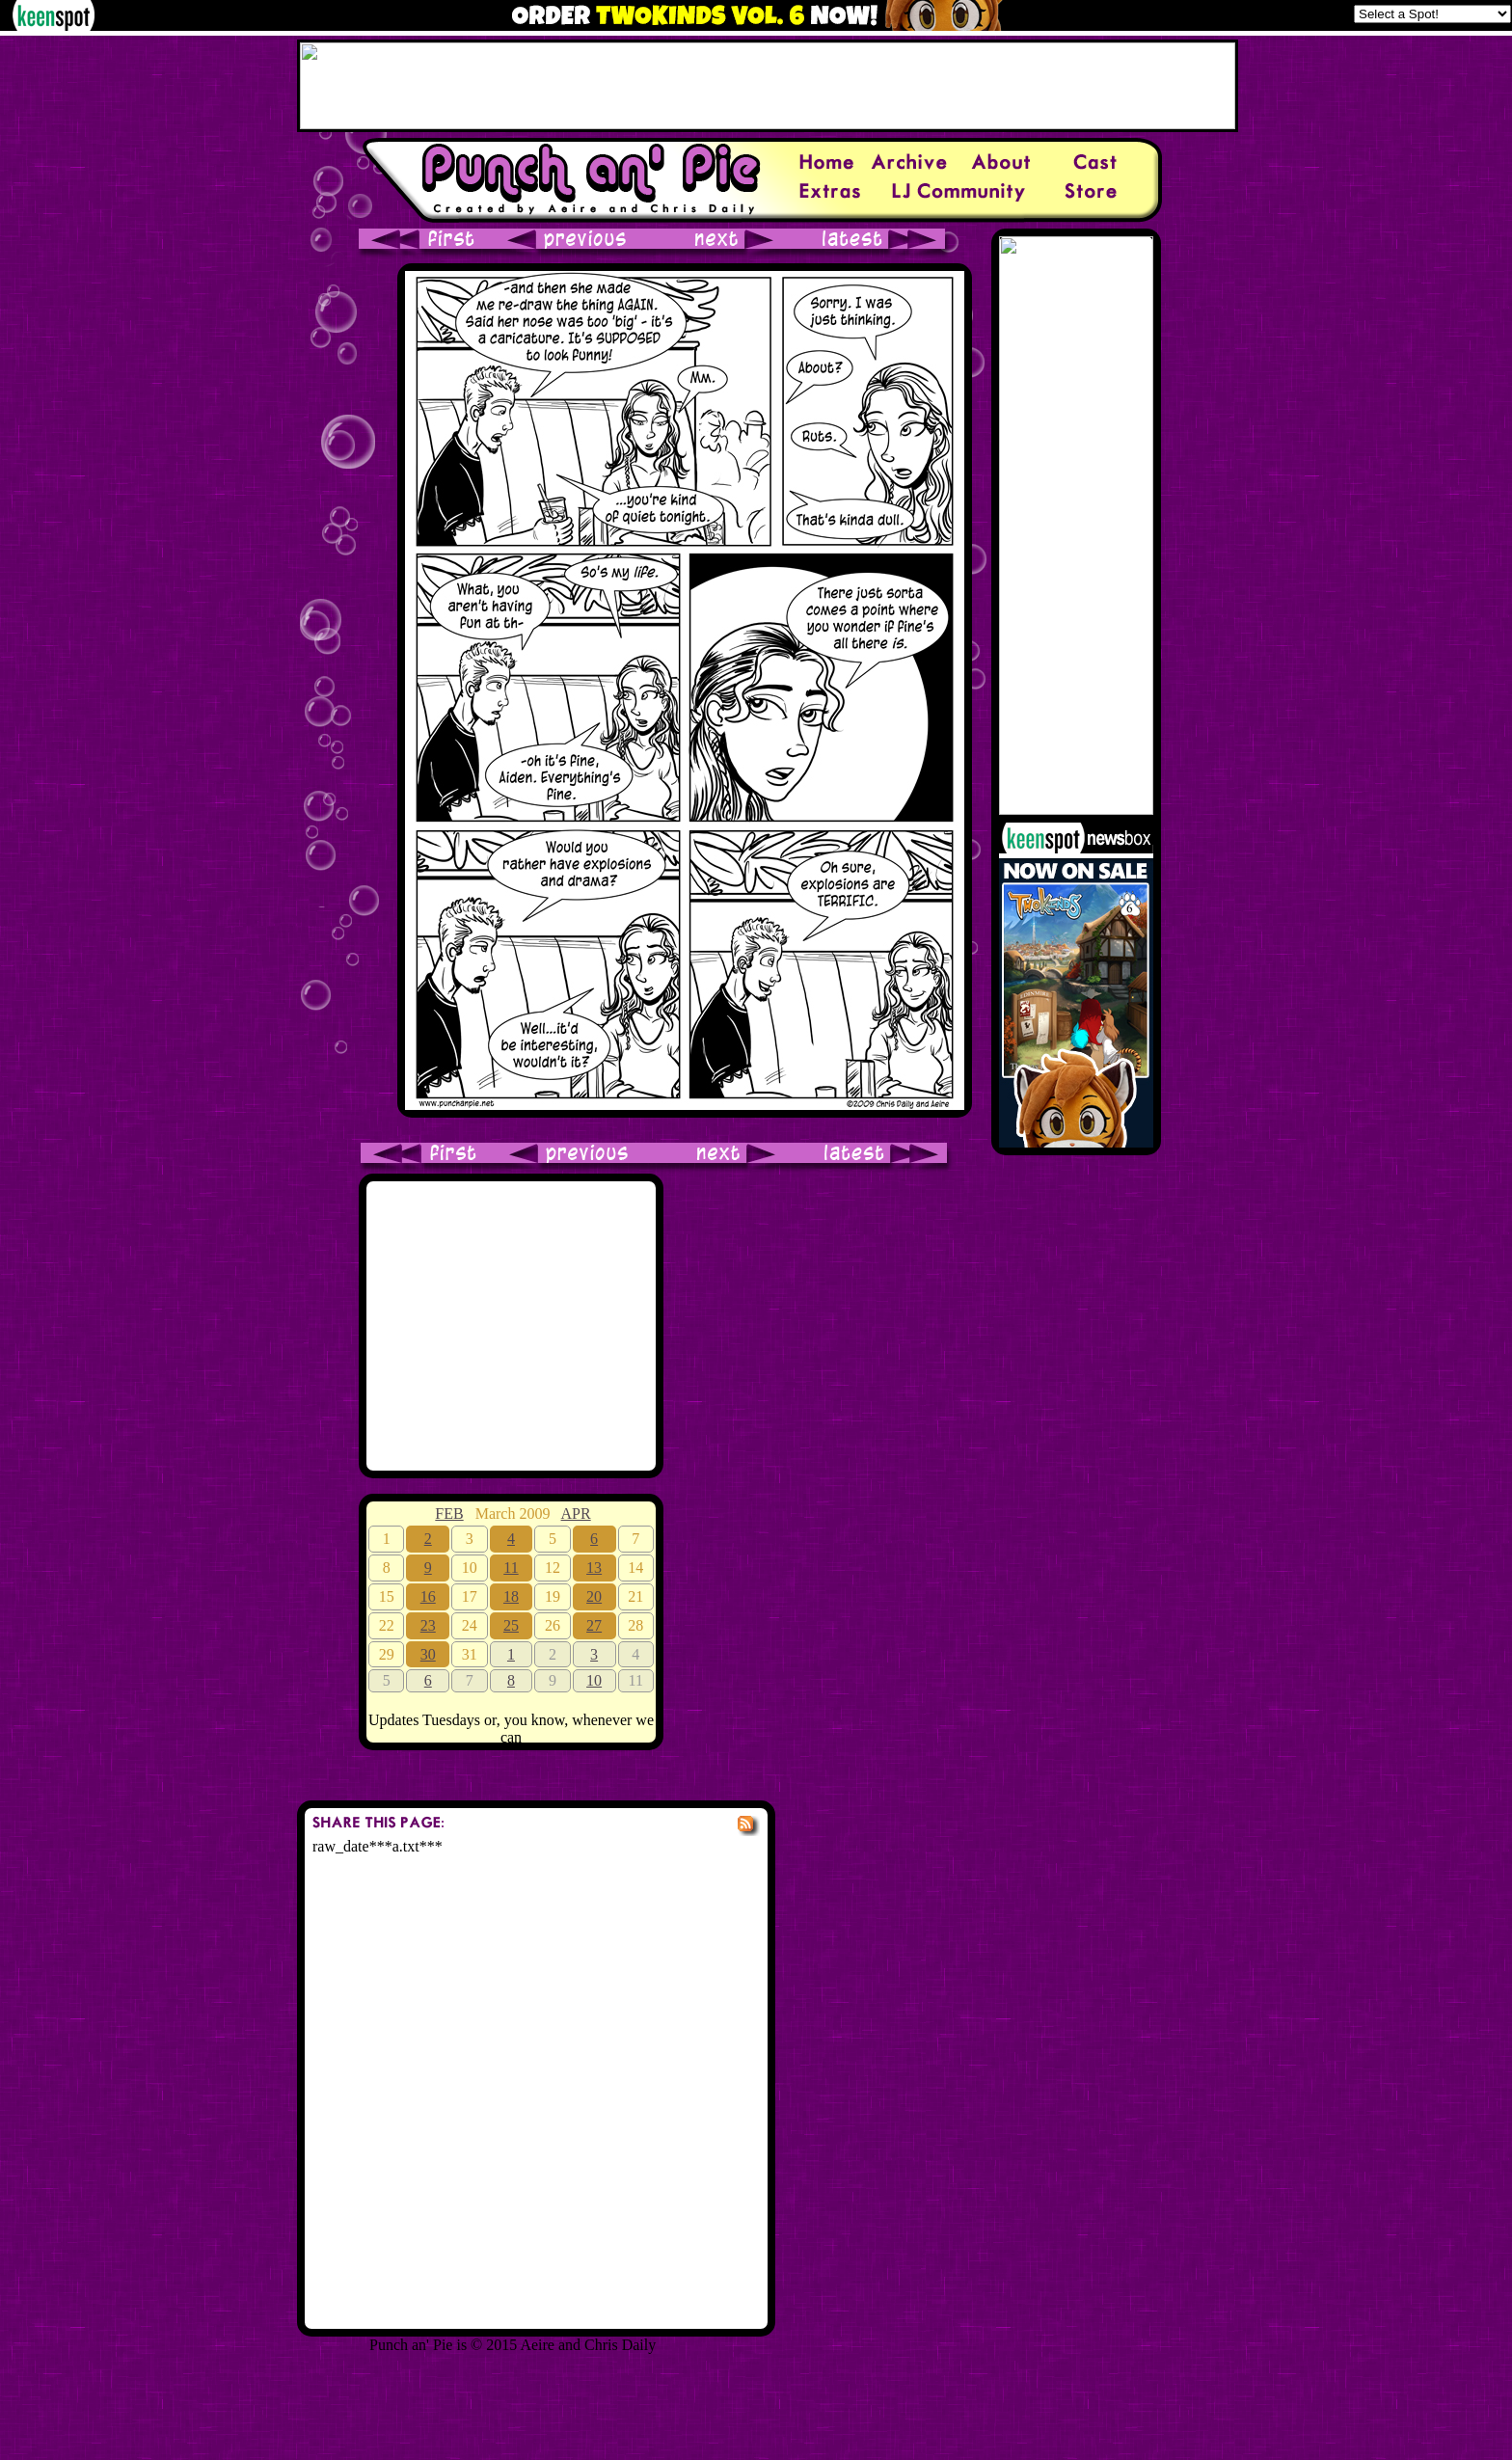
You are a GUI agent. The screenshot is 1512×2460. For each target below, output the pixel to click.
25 (511, 1625)
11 (510, 1567)
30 (428, 1654)
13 (594, 1567)
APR (576, 1513)
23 (428, 1625)
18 (511, 1596)
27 (594, 1625)
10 (594, 1680)
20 (594, 1596)
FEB (449, 1513)
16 (428, 1596)
